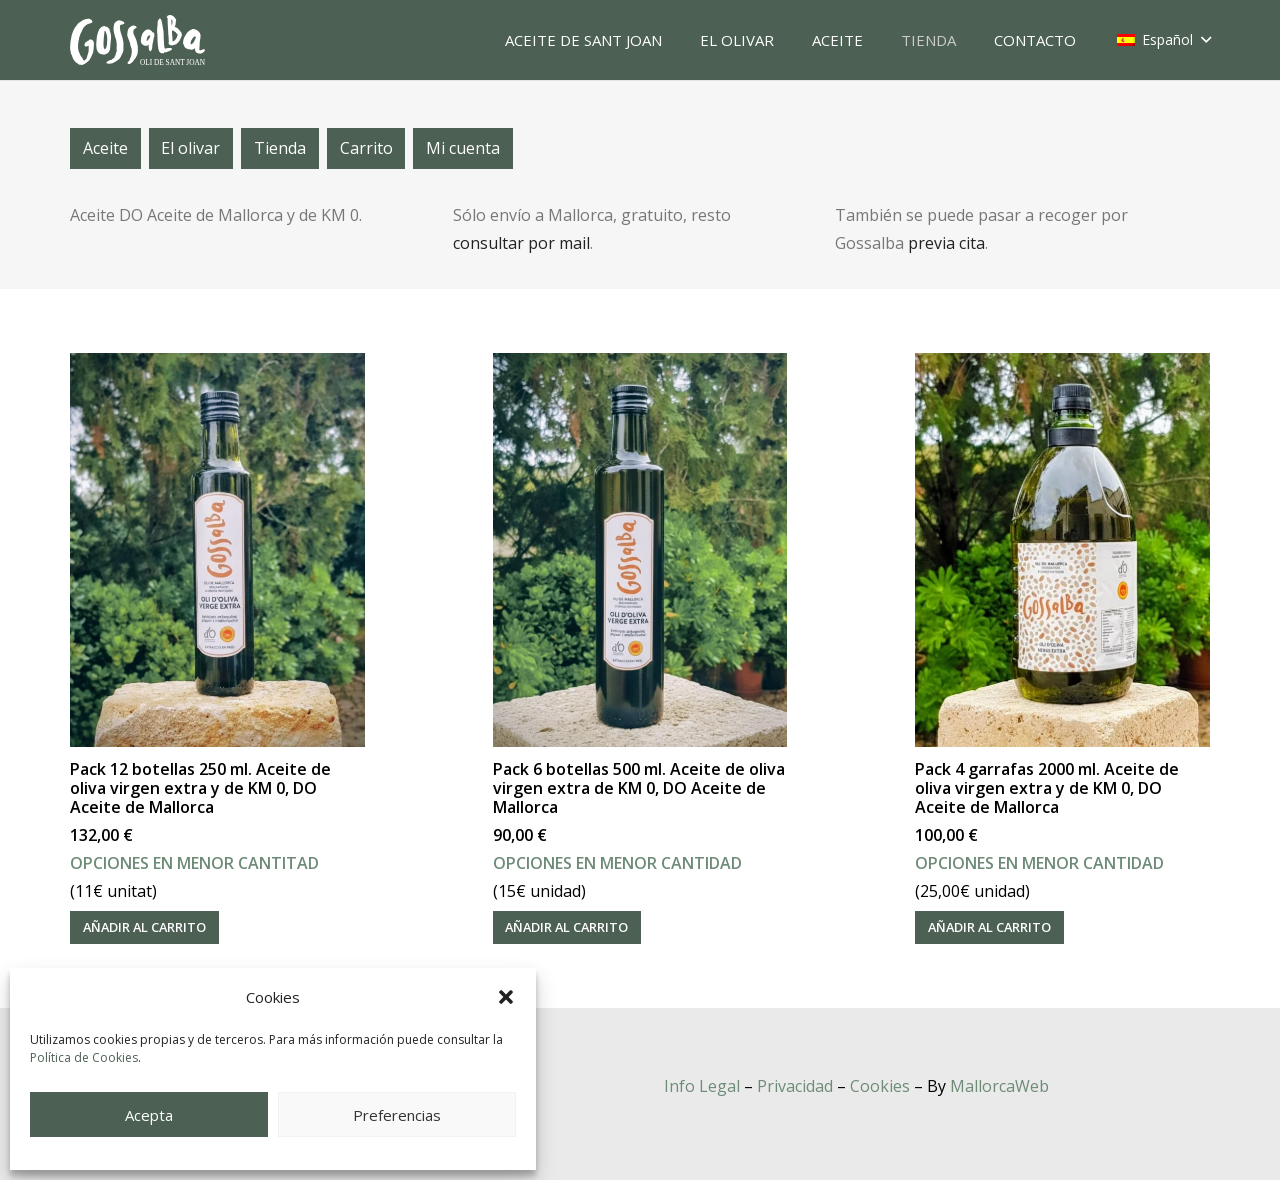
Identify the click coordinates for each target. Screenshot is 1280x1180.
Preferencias (397, 1115)
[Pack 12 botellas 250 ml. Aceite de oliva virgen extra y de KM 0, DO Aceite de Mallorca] (217, 550)
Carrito (366, 148)
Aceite (105, 148)
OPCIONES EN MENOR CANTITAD (194, 863)
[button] (506, 997)
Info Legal (702, 1086)
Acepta (149, 1115)
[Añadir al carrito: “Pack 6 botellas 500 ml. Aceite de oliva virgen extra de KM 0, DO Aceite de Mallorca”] (567, 927)
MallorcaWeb (999, 1086)
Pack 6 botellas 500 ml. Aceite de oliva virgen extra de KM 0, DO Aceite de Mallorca (639, 788)
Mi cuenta (463, 148)
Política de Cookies (84, 1057)
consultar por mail (521, 243)
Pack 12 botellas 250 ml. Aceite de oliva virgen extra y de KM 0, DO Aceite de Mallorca (200, 788)
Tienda (280, 148)
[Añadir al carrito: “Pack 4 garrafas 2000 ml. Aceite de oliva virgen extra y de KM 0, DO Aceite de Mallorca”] (989, 927)
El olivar (190, 148)
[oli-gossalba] (137, 40)
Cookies (880, 1086)
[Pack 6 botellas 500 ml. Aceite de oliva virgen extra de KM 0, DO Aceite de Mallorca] (640, 550)
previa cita (946, 243)
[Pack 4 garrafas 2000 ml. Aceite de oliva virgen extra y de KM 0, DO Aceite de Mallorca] (1062, 550)
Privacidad (795, 1086)
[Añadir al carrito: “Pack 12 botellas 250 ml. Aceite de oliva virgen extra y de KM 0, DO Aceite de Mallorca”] (144, 927)
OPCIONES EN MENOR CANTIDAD (617, 863)
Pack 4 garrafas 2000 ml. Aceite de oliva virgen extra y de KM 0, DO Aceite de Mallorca (1047, 788)
